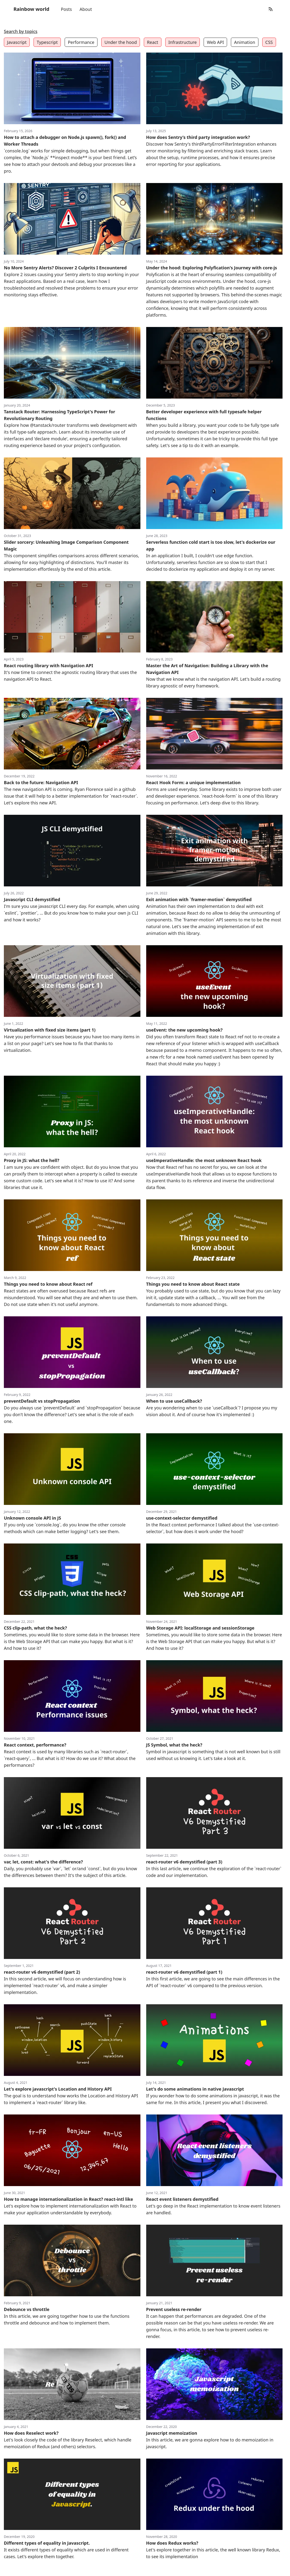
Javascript (17, 42)
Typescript (47, 42)
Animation (244, 42)
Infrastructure (182, 42)
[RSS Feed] (270, 9)
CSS (269, 42)
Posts (66, 9)
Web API (215, 42)
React (152, 42)
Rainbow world (31, 9)
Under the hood (120, 42)
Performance (81, 42)
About (86, 9)
